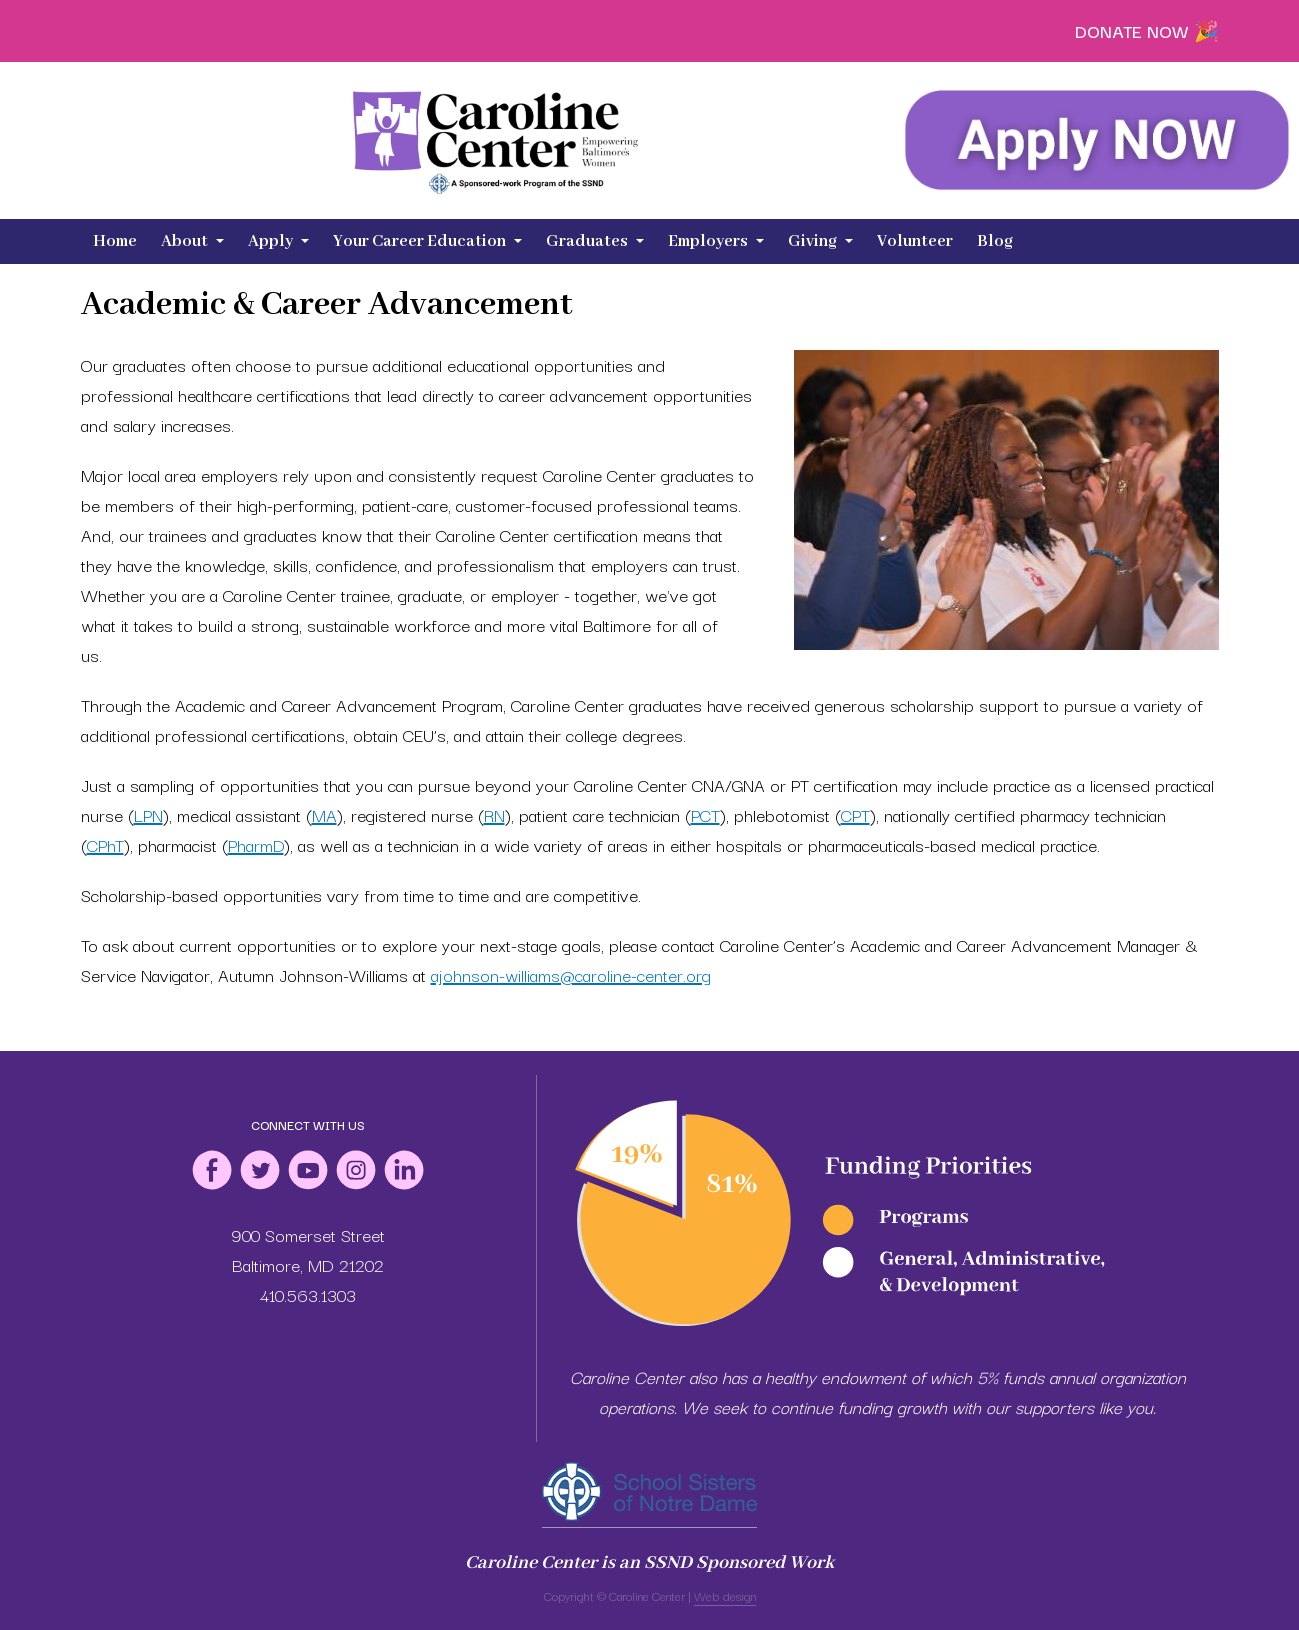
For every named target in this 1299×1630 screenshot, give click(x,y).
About (192, 241)
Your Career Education (427, 241)
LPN (148, 814)
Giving (820, 241)
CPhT (105, 844)
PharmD (256, 844)
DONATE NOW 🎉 (1147, 30)
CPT (855, 814)
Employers (716, 241)
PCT (705, 814)
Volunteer (915, 241)
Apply (278, 241)
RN (494, 814)
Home (115, 241)
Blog (995, 241)
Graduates (595, 241)
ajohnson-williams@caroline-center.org (571, 974)
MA (324, 814)
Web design (725, 1595)
